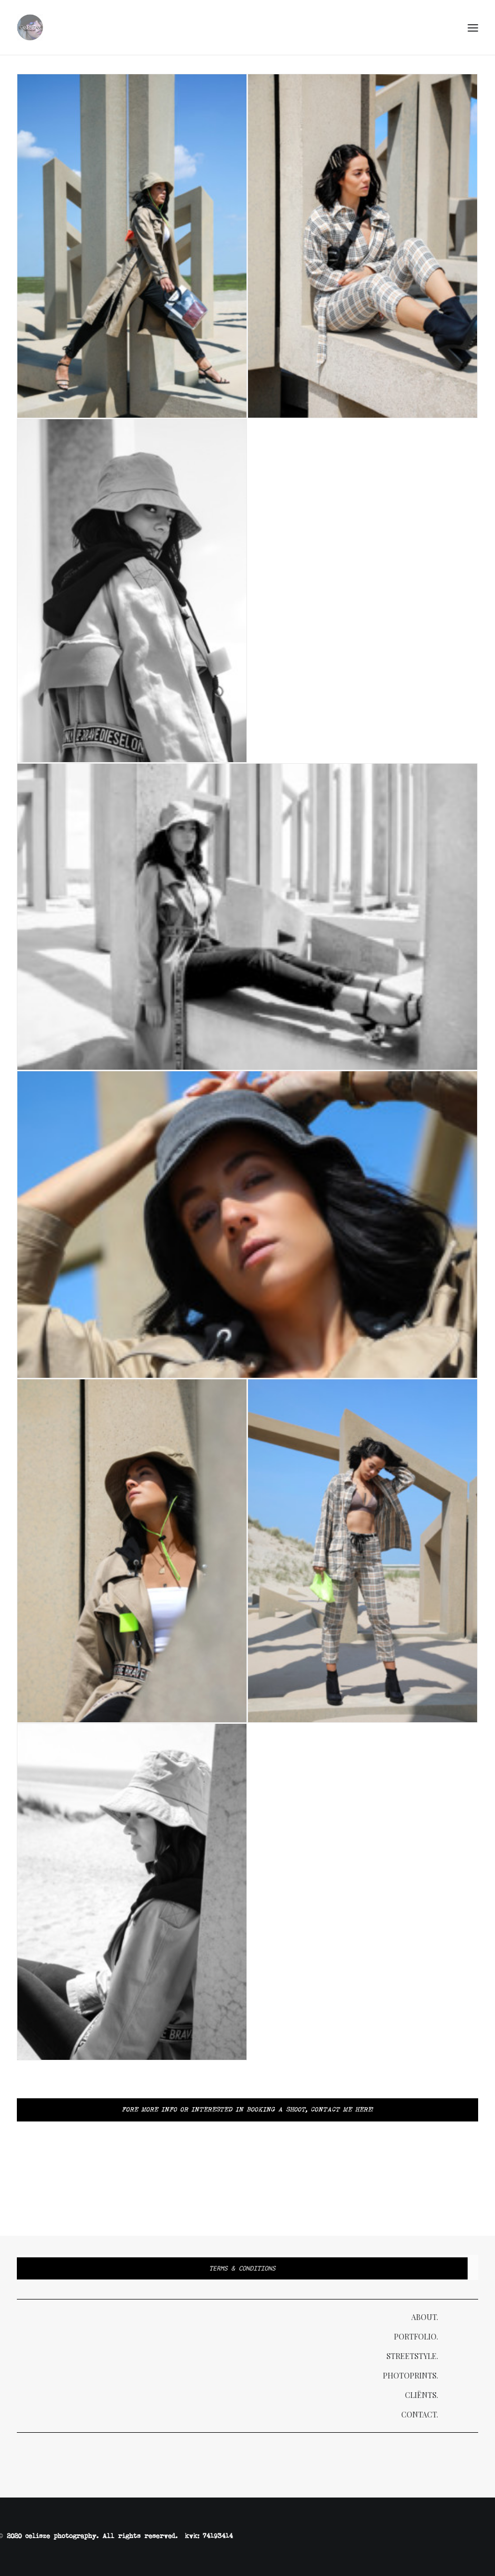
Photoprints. (410, 2376)
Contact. (419, 2415)
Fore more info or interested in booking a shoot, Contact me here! (248, 2110)
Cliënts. (421, 2395)
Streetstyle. (412, 2356)
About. (424, 2317)
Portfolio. (416, 2337)
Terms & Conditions (242, 2268)
